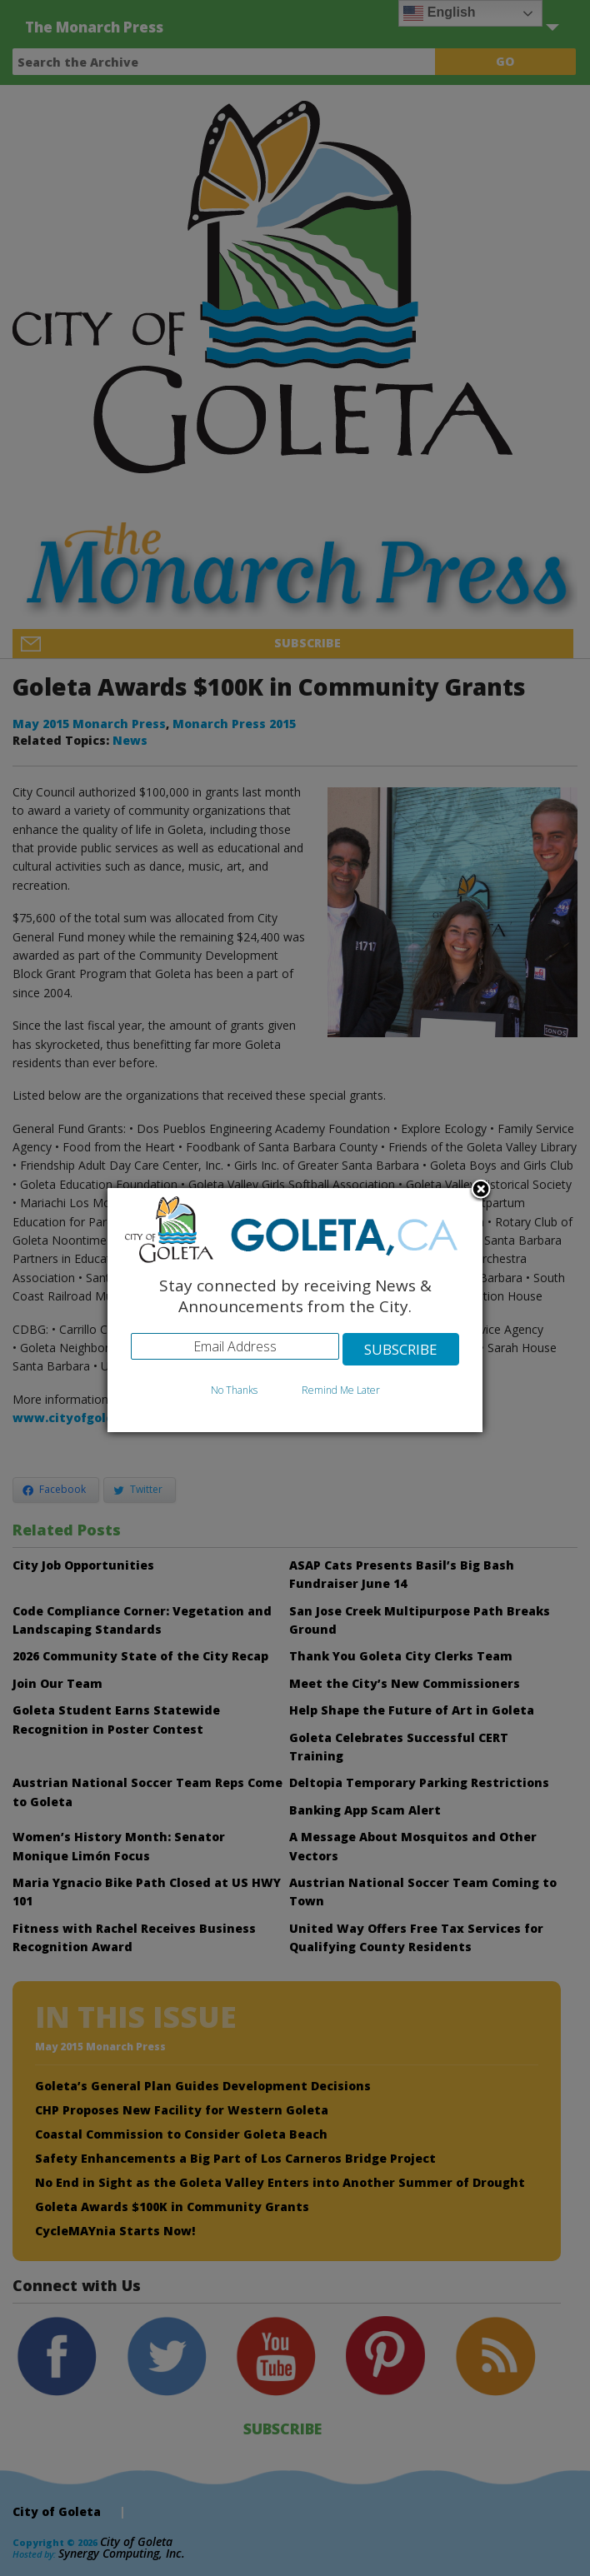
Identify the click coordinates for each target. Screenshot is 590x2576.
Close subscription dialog (480, 1190)
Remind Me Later (341, 1390)
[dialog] (295, 1310)
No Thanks (234, 1390)
